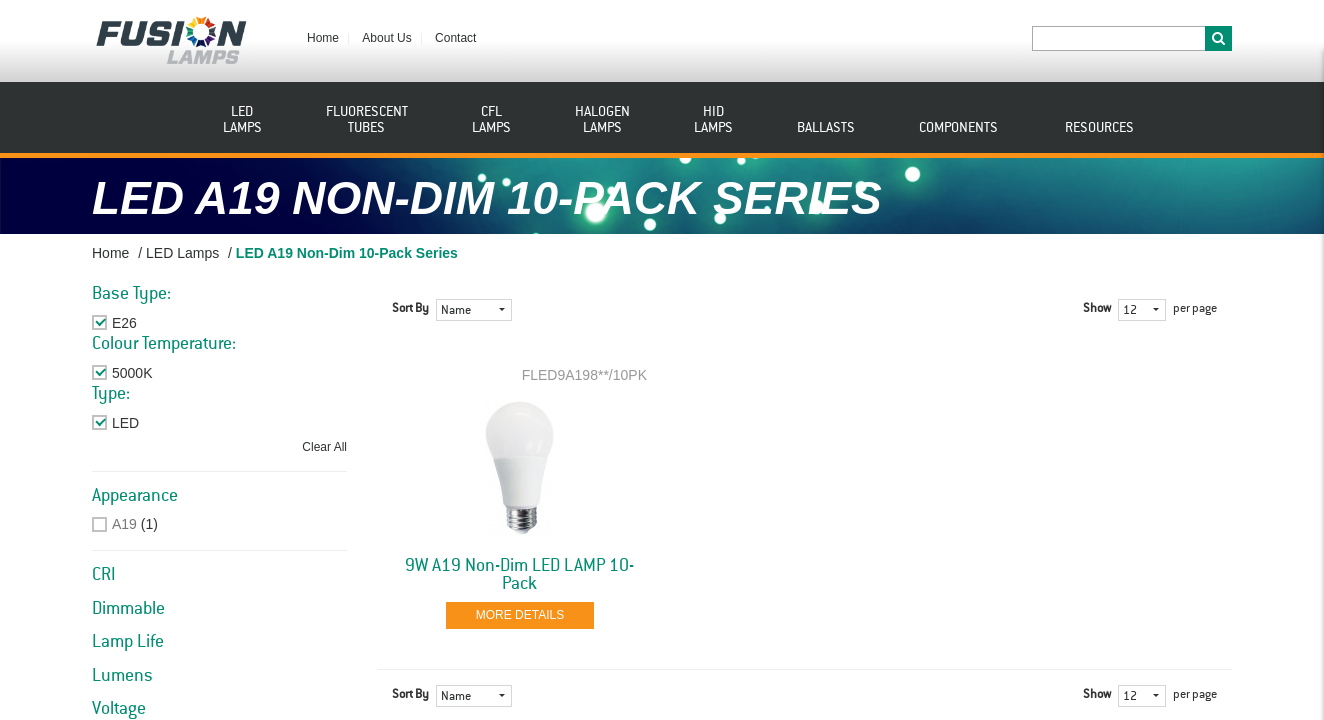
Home (323, 38)
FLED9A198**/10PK (584, 375)
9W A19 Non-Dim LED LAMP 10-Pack (519, 575)
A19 (124, 524)
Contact (455, 38)
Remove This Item (168, 323)
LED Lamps (182, 253)
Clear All (324, 447)
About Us (386, 38)
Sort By (410, 309)
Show (1097, 309)
